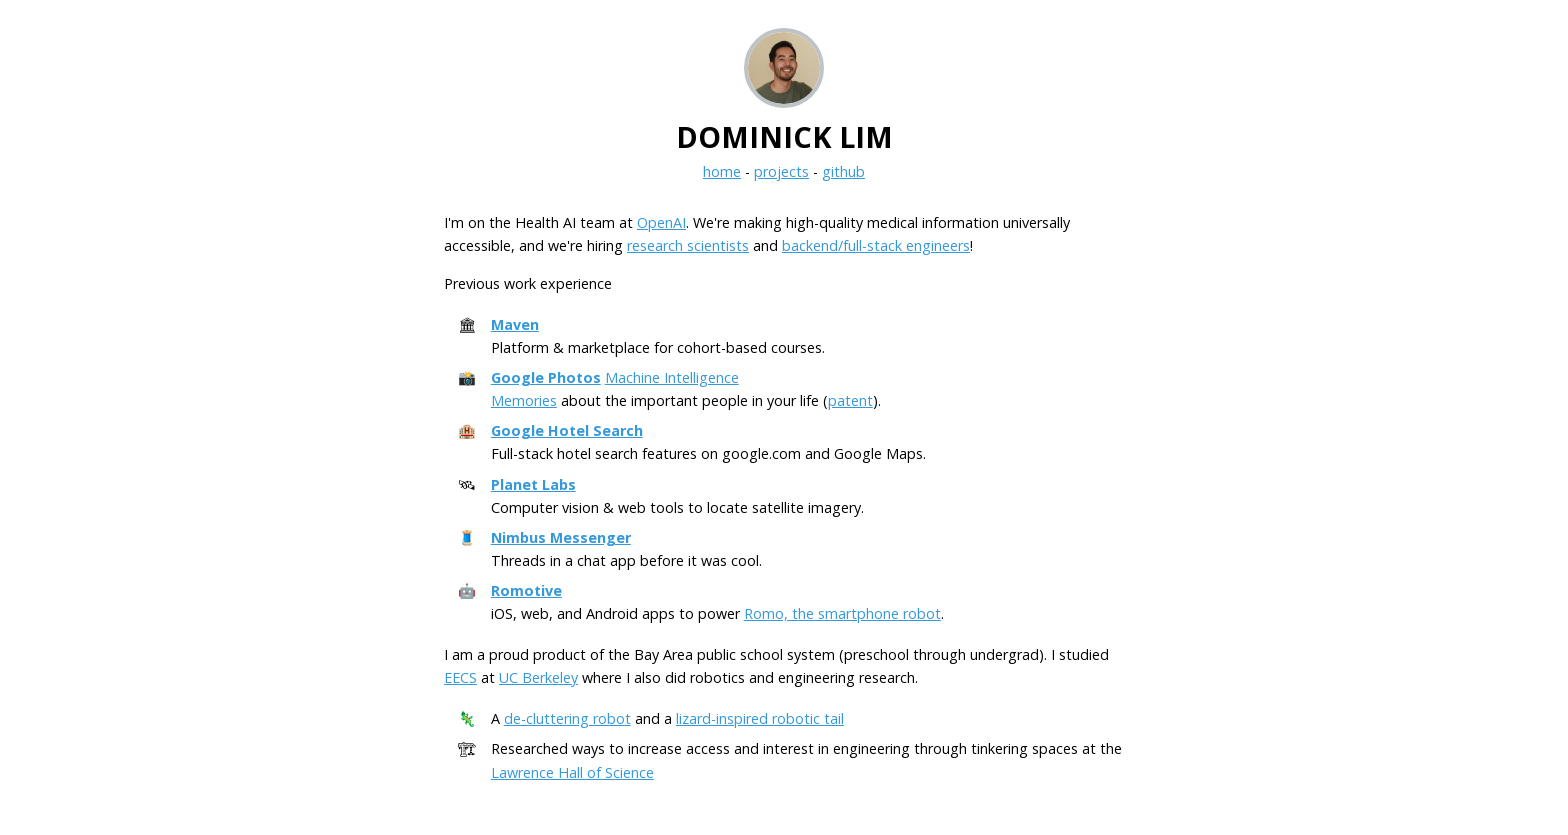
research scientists (688, 245)
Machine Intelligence (672, 377)
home (722, 171)
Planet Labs (533, 484)
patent (850, 400)
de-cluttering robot (567, 718)
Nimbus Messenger (561, 537)
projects (781, 171)
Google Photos (546, 377)
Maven (515, 324)
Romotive (526, 590)
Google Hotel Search (567, 430)
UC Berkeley (538, 677)
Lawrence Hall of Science (572, 772)
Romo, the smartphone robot (842, 613)
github (843, 171)
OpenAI (661, 222)
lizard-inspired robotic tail (760, 718)
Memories (524, 400)
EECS (460, 677)
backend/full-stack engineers (876, 245)
